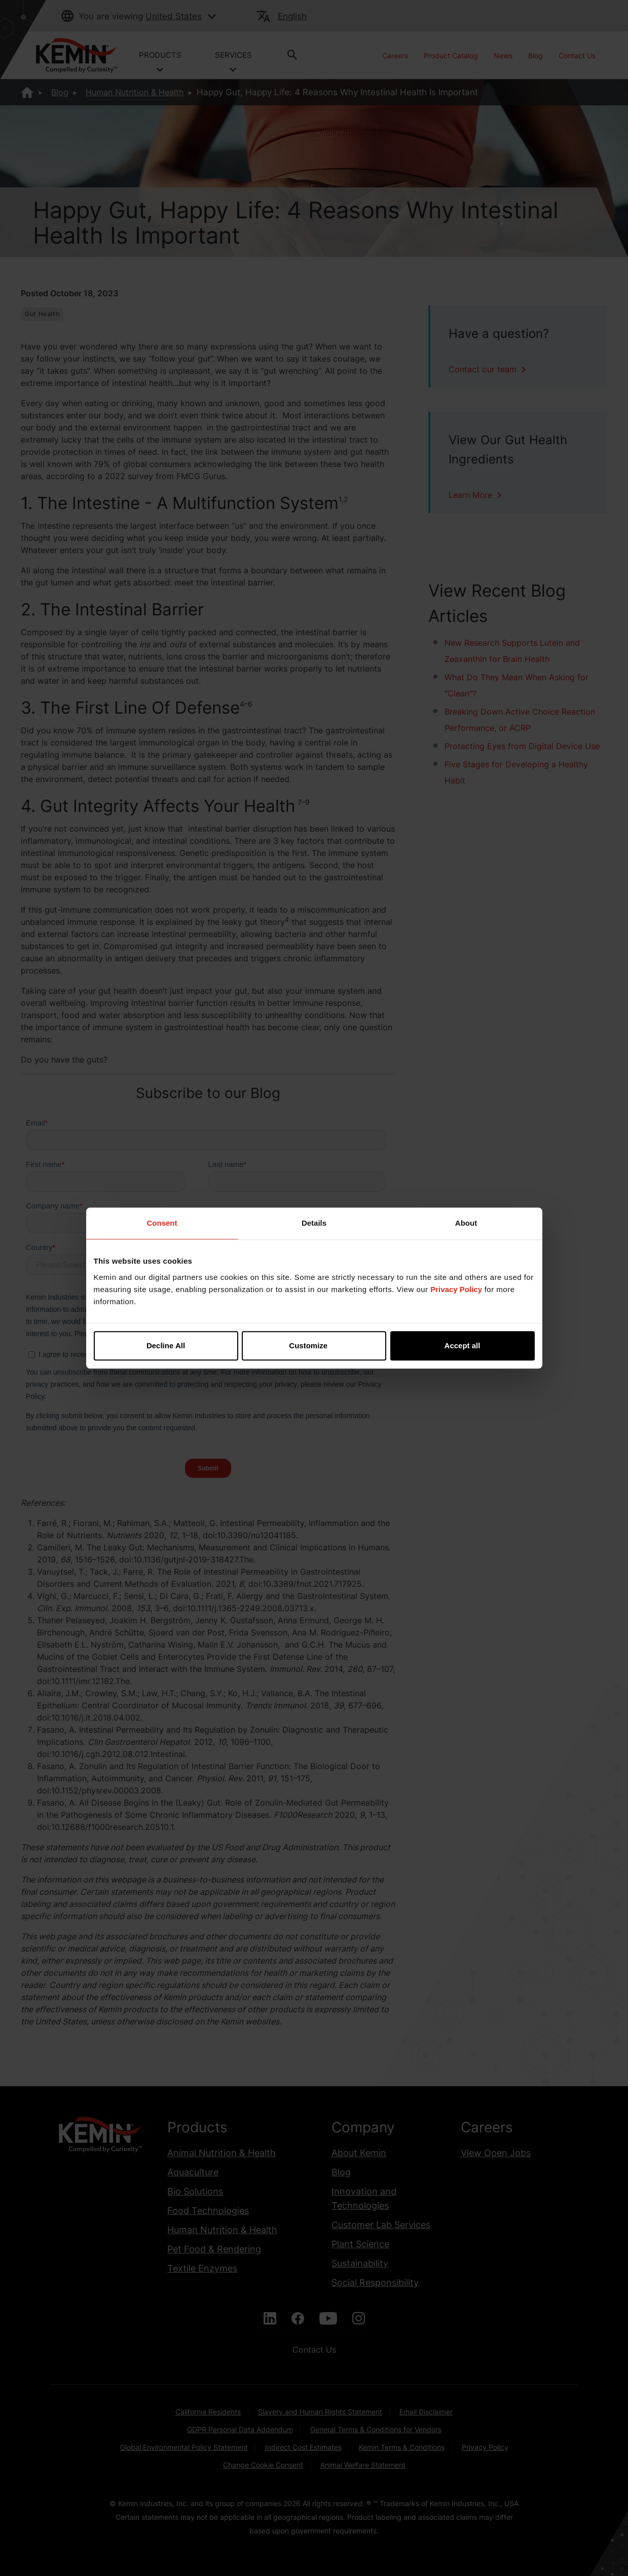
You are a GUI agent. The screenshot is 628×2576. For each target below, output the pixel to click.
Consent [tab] (162, 1223)
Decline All (165, 1345)
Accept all (463, 1345)
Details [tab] (314, 1223)
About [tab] (466, 1223)
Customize (314, 1345)
